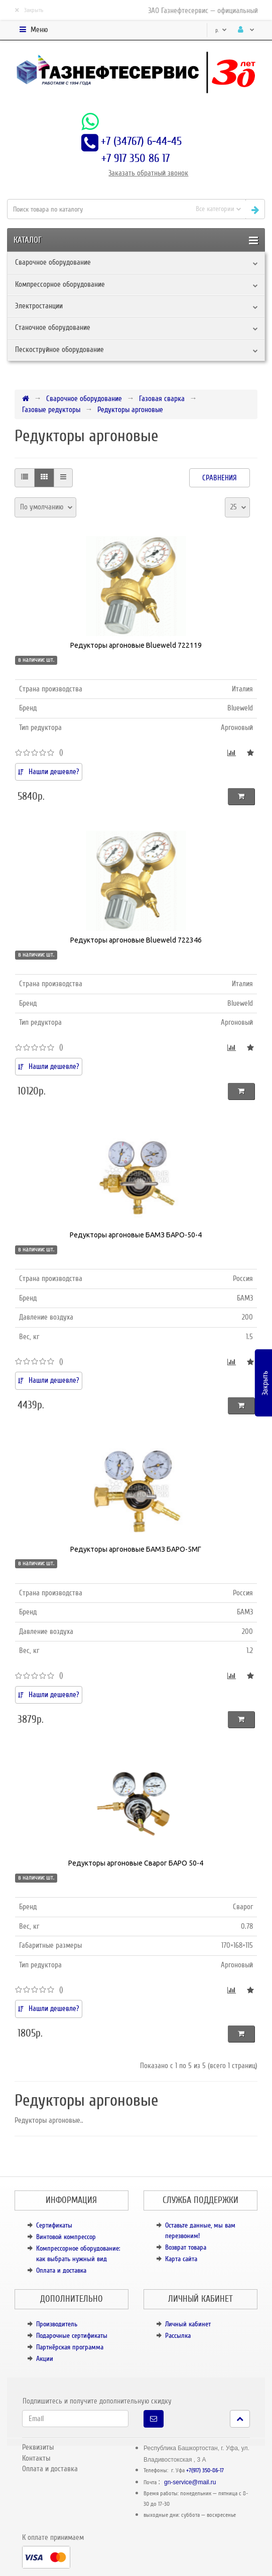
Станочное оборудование (52, 327)
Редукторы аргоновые (130, 409)
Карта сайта (181, 2259)
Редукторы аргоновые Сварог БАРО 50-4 (135, 1863)
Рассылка (178, 2335)
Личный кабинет (188, 2324)
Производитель (56, 2324)
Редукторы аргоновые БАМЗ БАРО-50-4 (136, 1235)
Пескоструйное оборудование (59, 349)
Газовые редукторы (51, 409)
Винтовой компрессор (66, 2237)
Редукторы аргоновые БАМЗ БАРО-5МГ (135, 1549)
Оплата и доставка (61, 2270)
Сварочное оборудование (53, 262)
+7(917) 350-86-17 (205, 2470)
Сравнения (219, 477)
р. (221, 30)
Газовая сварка (162, 398)
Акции (44, 2358)
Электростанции (39, 305)
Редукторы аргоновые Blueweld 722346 (136, 940)
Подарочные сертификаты (71, 2335)
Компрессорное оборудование (60, 284)
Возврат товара (185, 2247)
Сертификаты (54, 2225)
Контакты (36, 2458)
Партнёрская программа (69, 2347)
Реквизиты (38, 2447)
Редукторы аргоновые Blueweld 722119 (136, 645)
